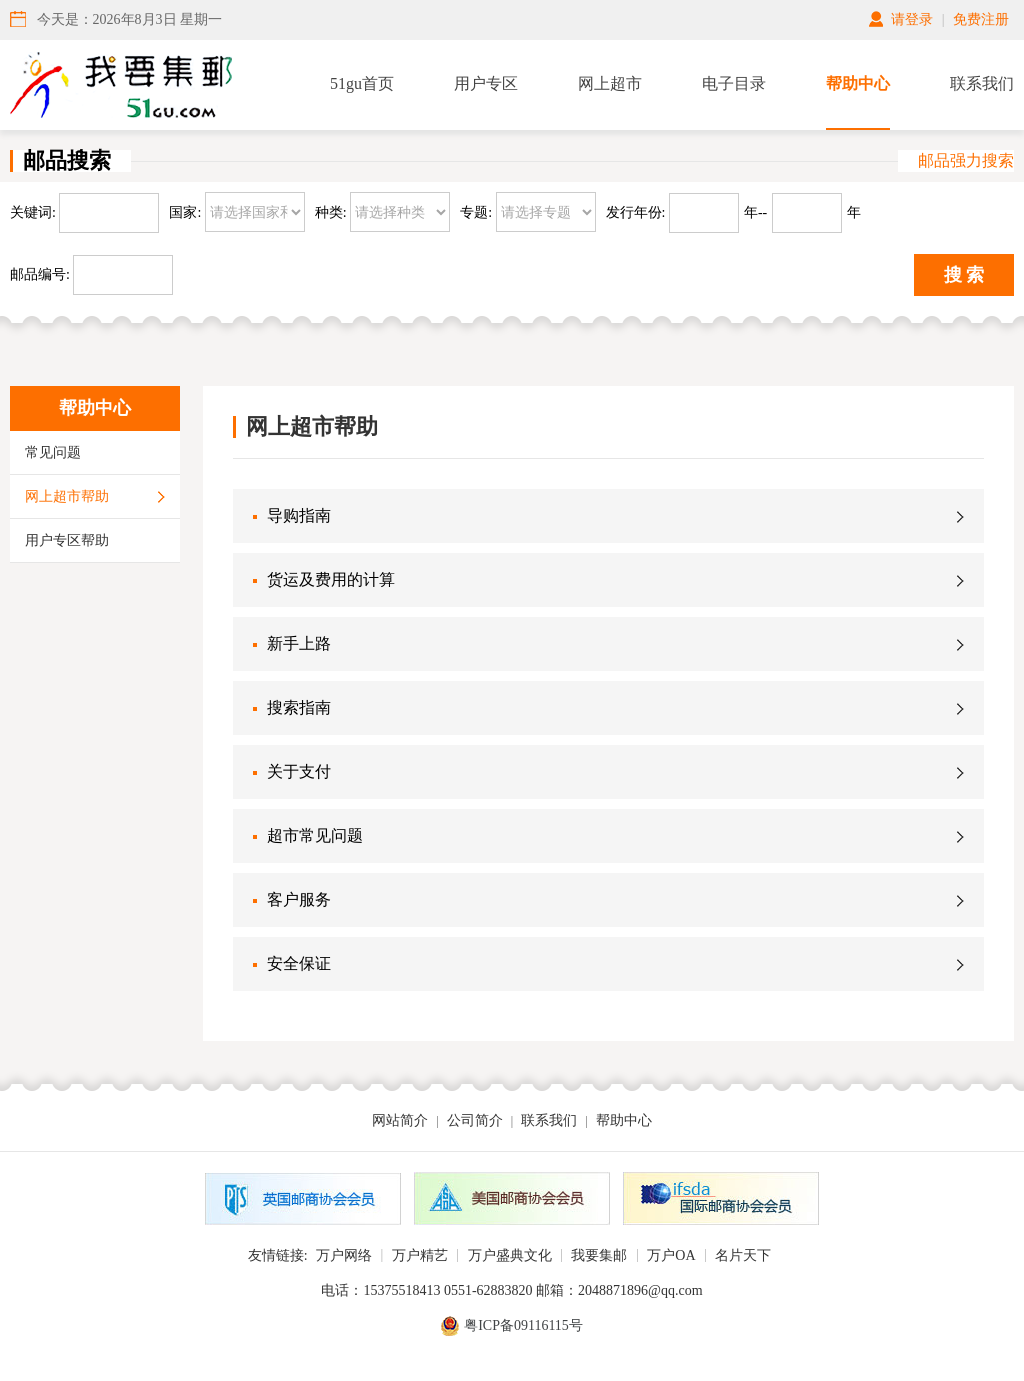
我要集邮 (599, 1255)
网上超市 (610, 83)
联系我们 (982, 83)
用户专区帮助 (67, 540)
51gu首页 (362, 83)
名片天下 (743, 1255)
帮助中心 (858, 83)
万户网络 (344, 1255)
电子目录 (734, 83)
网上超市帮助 (67, 496)
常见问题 (53, 452)
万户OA (671, 1255)
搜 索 (964, 275)
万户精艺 (420, 1255)
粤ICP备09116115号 (523, 1325)
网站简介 (400, 1120)
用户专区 (486, 83)
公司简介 (475, 1120)
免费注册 (981, 19)
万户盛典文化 (510, 1255)
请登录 (912, 19)
